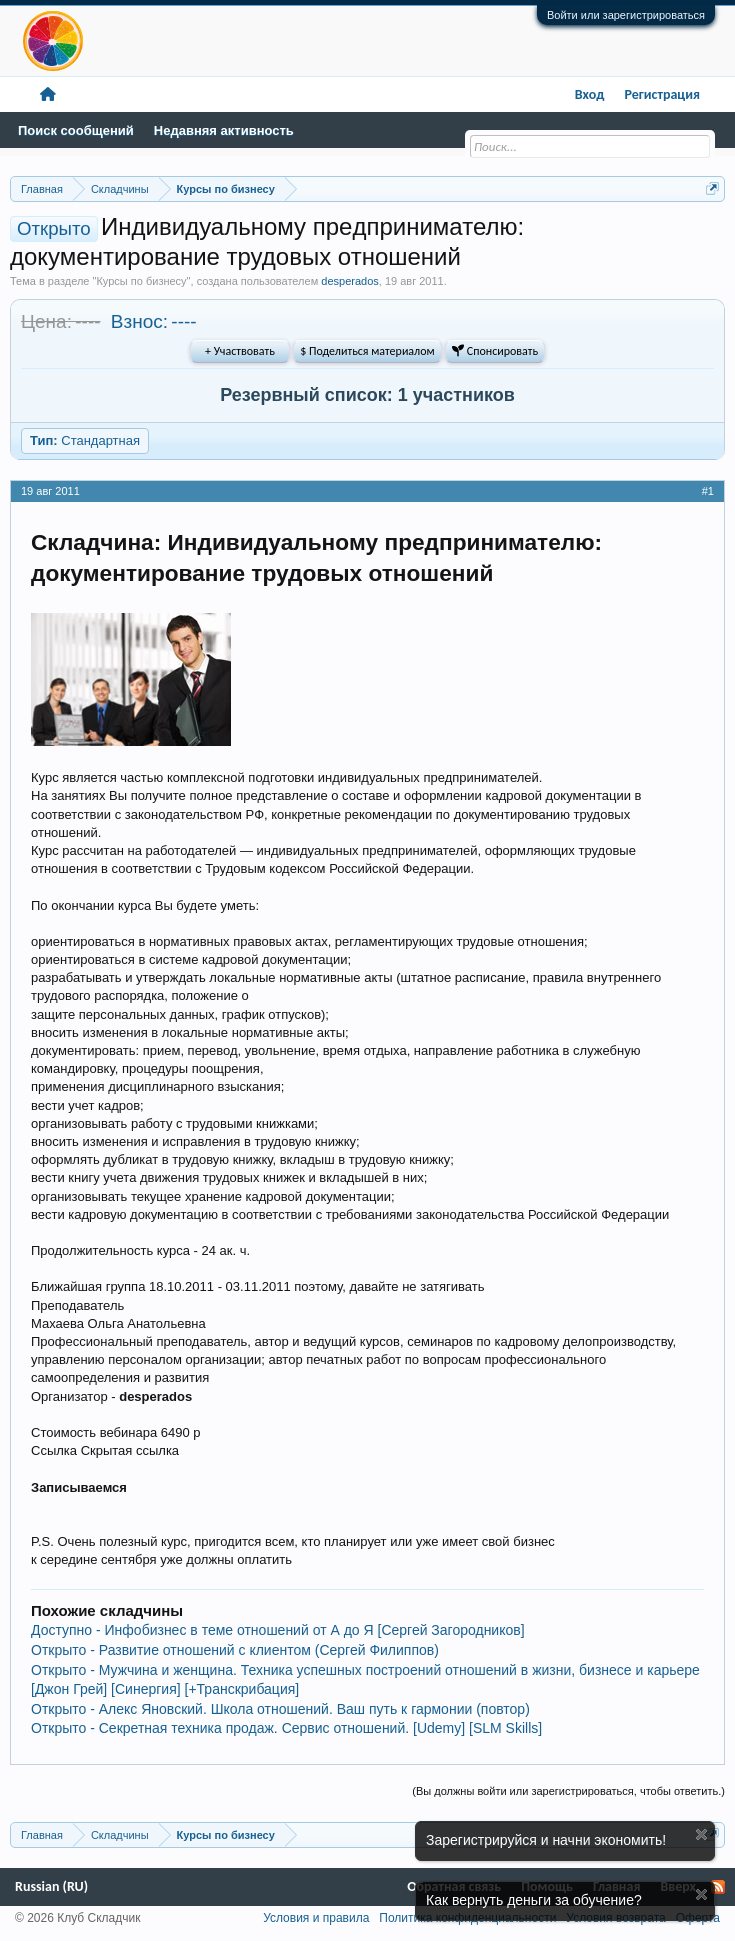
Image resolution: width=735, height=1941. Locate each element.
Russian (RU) (51, 1886)
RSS (718, 1887)
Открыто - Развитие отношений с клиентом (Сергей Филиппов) (235, 1650)
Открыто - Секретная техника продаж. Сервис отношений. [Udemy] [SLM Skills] (286, 1728)
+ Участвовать (240, 351)
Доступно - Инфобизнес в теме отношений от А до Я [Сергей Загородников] (278, 1630)
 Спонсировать (495, 351)
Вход (590, 94)
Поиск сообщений (76, 130)
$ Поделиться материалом (367, 351)
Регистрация (662, 94)
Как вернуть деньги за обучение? (534, 1900)
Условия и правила (316, 1918)
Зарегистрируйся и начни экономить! (546, 1840)
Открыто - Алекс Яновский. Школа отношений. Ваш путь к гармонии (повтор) (280, 1709)
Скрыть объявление (701, 1834)
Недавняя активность (224, 130)
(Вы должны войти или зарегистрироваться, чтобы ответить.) (568, 1791)
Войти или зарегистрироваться (626, 15)
